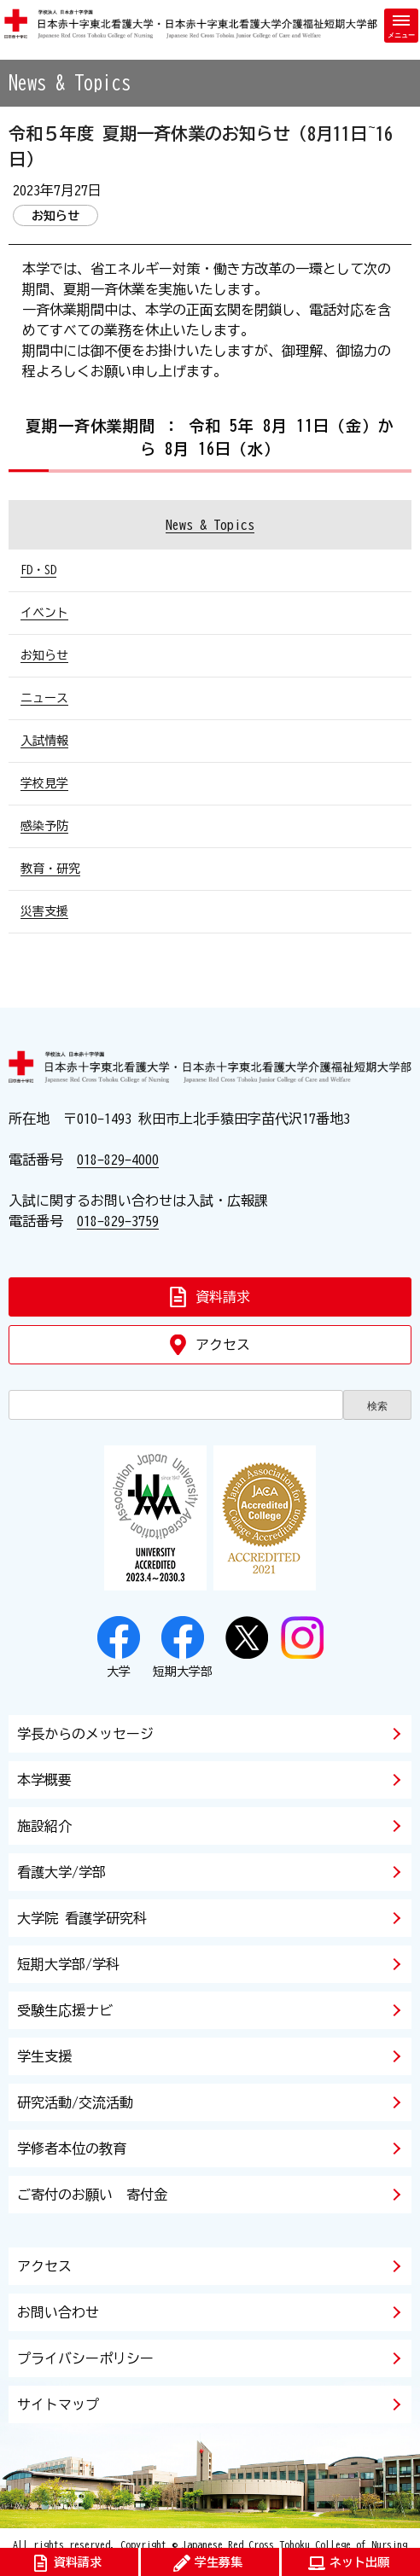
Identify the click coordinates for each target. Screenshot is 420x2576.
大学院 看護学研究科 (82, 1918)
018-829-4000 (118, 1159)
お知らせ (44, 655)
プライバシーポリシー (85, 2358)
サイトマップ (58, 2404)
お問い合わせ (58, 2312)
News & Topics (210, 525)
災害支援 (44, 911)
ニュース (44, 698)
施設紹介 (44, 1826)
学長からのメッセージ (85, 1734)
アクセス (44, 2266)
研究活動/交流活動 (75, 2102)
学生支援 (44, 2056)
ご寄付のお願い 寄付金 (92, 2194)
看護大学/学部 (61, 1872)
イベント (44, 613)
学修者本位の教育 (71, 2148)
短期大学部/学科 (68, 1964)
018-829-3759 (118, 1221)
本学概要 (44, 1780)
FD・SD (38, 570)
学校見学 (44, 783)
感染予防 (44, 826)
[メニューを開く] (401, 26)
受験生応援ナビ (65, 2010)
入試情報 (44, 741)
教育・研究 (50, 869)
